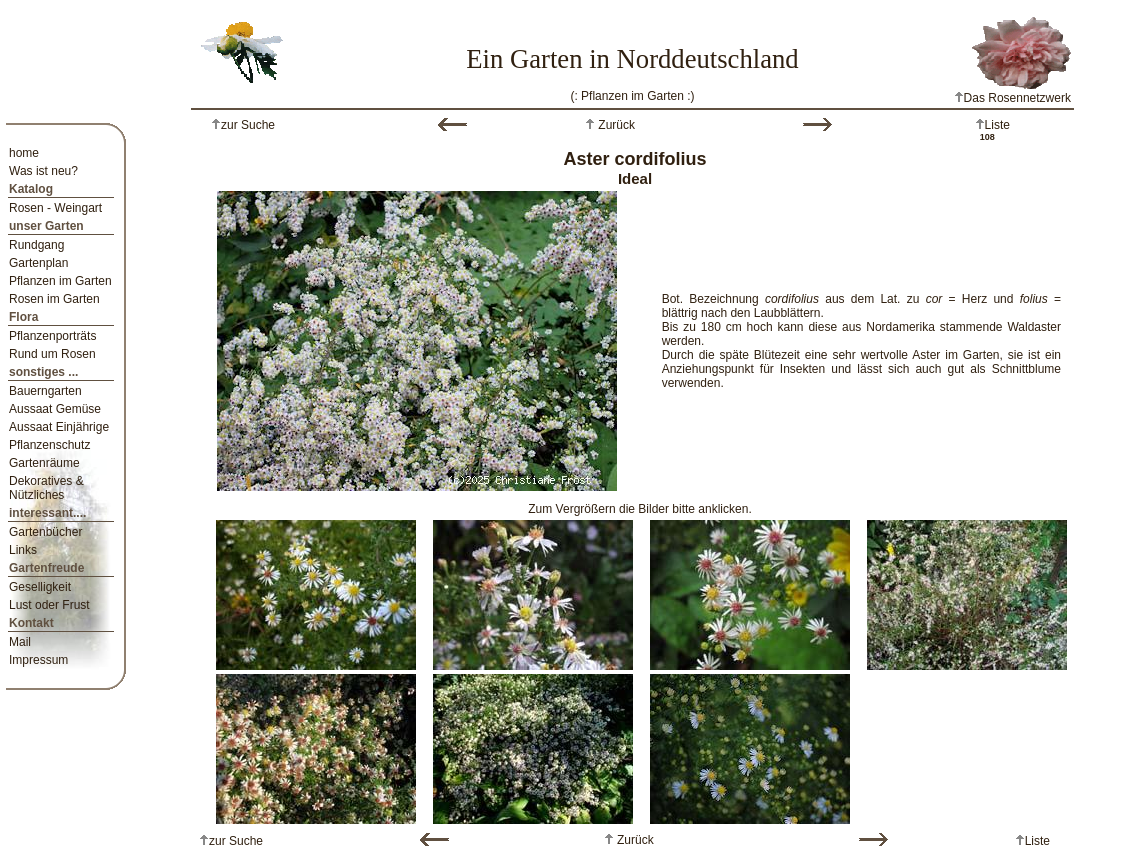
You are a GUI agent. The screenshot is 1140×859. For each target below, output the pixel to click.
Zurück (615, 125)
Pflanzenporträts (52, 336)
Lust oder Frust (49, 605)
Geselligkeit (40, 587)
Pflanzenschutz (49, 445)
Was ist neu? (43, 171)
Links (23, 550)
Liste (997, 125)
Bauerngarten (45, 391)
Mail (20, 642)
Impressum (38, 660)
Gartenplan (38, 263)
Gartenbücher (45, 532)
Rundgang (36, 245)
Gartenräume (44, 463)
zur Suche (248, 125)
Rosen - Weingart (55, 208)
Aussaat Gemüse (55, 409)
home (24, 153)
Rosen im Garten (54, 299)
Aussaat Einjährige (59, 427)
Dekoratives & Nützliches (46, 488)
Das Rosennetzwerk (1012, 98)
